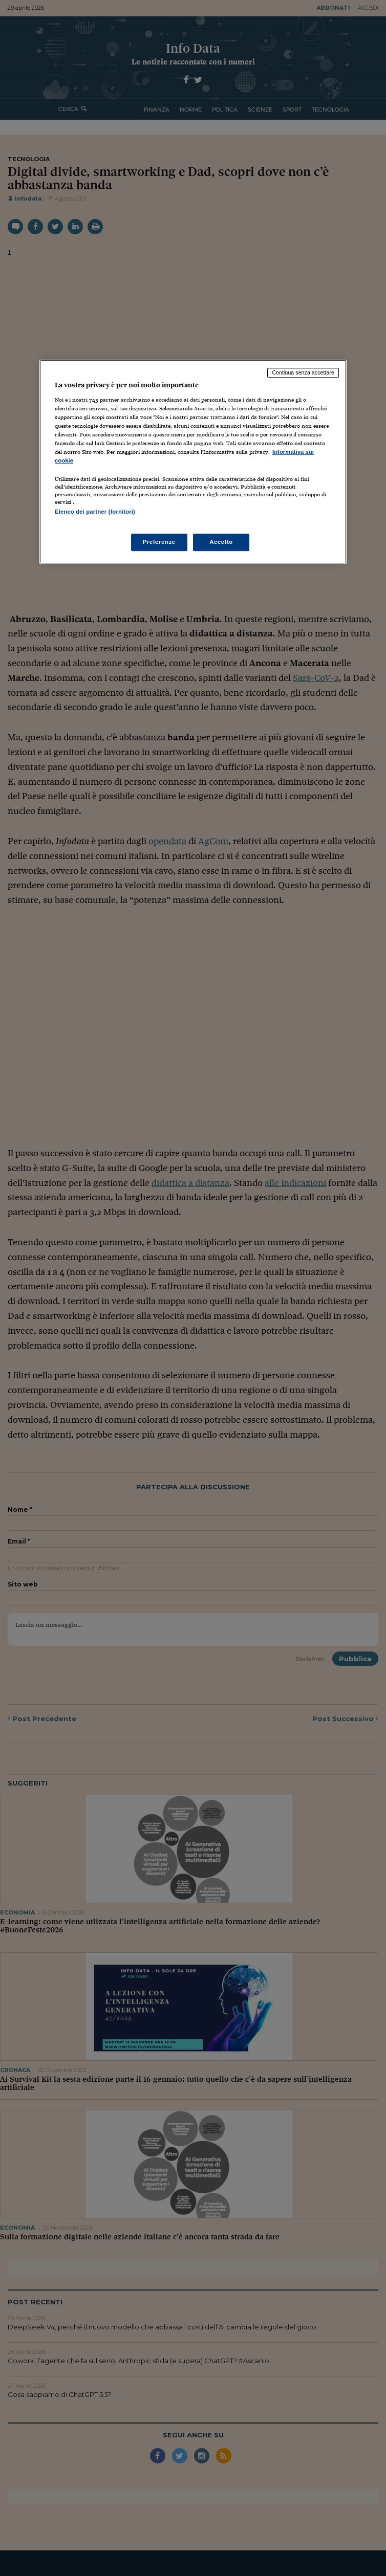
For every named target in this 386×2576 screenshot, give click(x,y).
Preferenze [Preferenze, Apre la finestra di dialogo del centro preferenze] (159, 542)
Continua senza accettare (303, 372)
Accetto (221, 542)
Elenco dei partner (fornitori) (95, 512)
